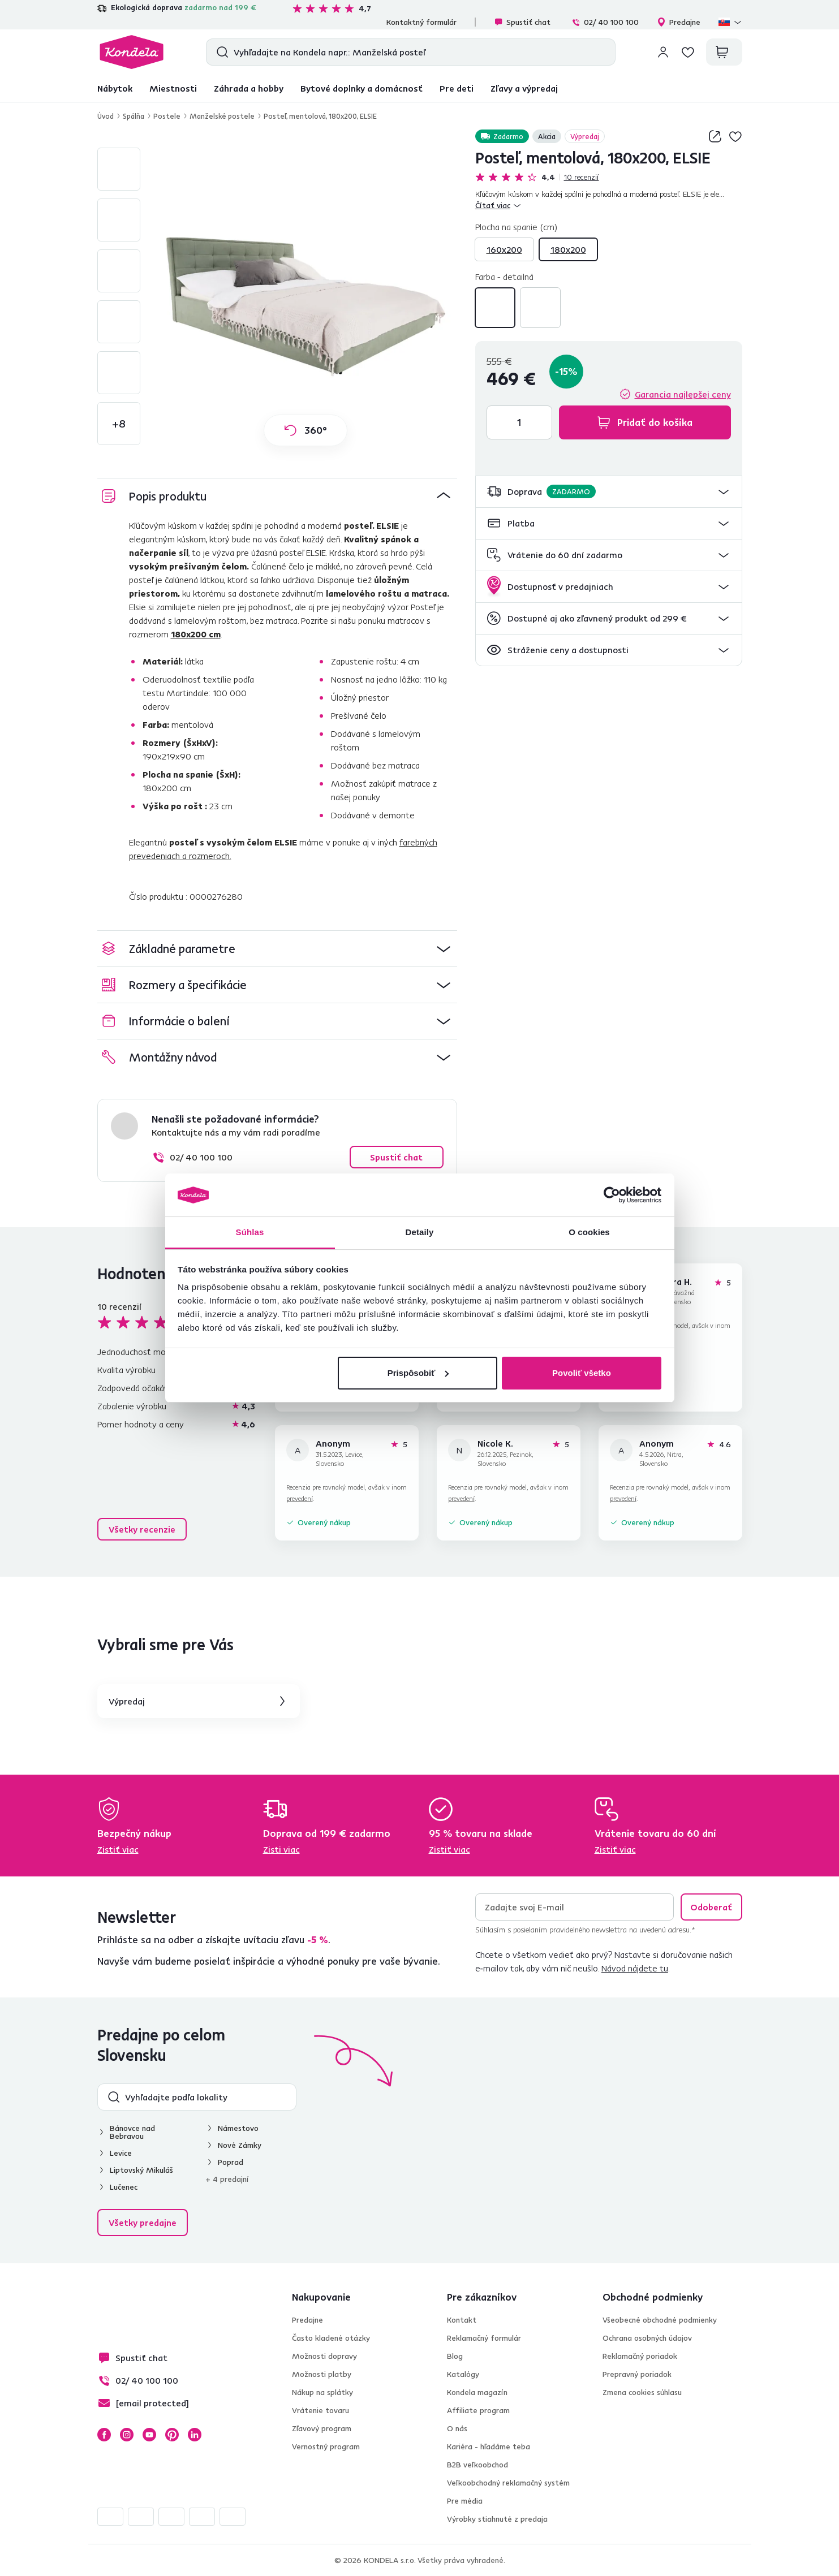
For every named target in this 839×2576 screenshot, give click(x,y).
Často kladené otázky (331, 2338)
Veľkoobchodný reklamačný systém (508, 2483)
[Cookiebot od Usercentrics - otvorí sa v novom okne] (611, 1194)
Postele (166, 115)
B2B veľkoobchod (477, 2465)
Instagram (127, 2434)
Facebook (104, 2434)
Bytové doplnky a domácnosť (361, 88)
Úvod (105, 115)
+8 (119, 423)
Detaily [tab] (420, 1232)
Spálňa (133, 115)
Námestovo (238, 2128)
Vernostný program (326, 2446)
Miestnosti (173, 88)
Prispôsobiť (418, 1373)
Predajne (678, 22)
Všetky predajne (143, 2222)
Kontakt (461, 2320)
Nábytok (114, 88)
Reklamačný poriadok (640, 2356)
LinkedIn (194, 2434)
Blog (455, 2356)
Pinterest (172, 2434)
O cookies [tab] (589, 1232)
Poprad (230, 2162)
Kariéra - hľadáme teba (488, 2446)
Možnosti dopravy (324, 2356)
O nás (457, 2428)
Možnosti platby (321, 2374)
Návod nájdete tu (634, 1968)
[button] (609, 491)
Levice (121, 2153)
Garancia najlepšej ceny (683, 394)
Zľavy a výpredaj (524, 88)
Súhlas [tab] (250, 1232)
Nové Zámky (239, 2145)
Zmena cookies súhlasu (642, 2392)
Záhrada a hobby (248, 88)
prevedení (299, 1498)
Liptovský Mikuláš (141, 2170)
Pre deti (457, 88)
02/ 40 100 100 (605, 22)
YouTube (149, 2434)
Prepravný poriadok (637, 2374)
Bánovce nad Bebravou (132, 2132)
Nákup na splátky (322, 2392)
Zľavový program (321, 2428)
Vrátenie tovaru (320, 2410)
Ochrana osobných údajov (647, 2338)
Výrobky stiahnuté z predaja (497, 2519)
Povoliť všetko (581, 1373)
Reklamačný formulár (484, 2338)
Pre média (465, 2501)
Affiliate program (478, 2410)
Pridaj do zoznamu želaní (735, 136)
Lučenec (123, 2187)
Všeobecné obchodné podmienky (660, 2320)
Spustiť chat (522, 22)
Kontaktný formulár (421, 22)
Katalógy (463, 2374)
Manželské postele (222, 115)
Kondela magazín (477, 2392)
